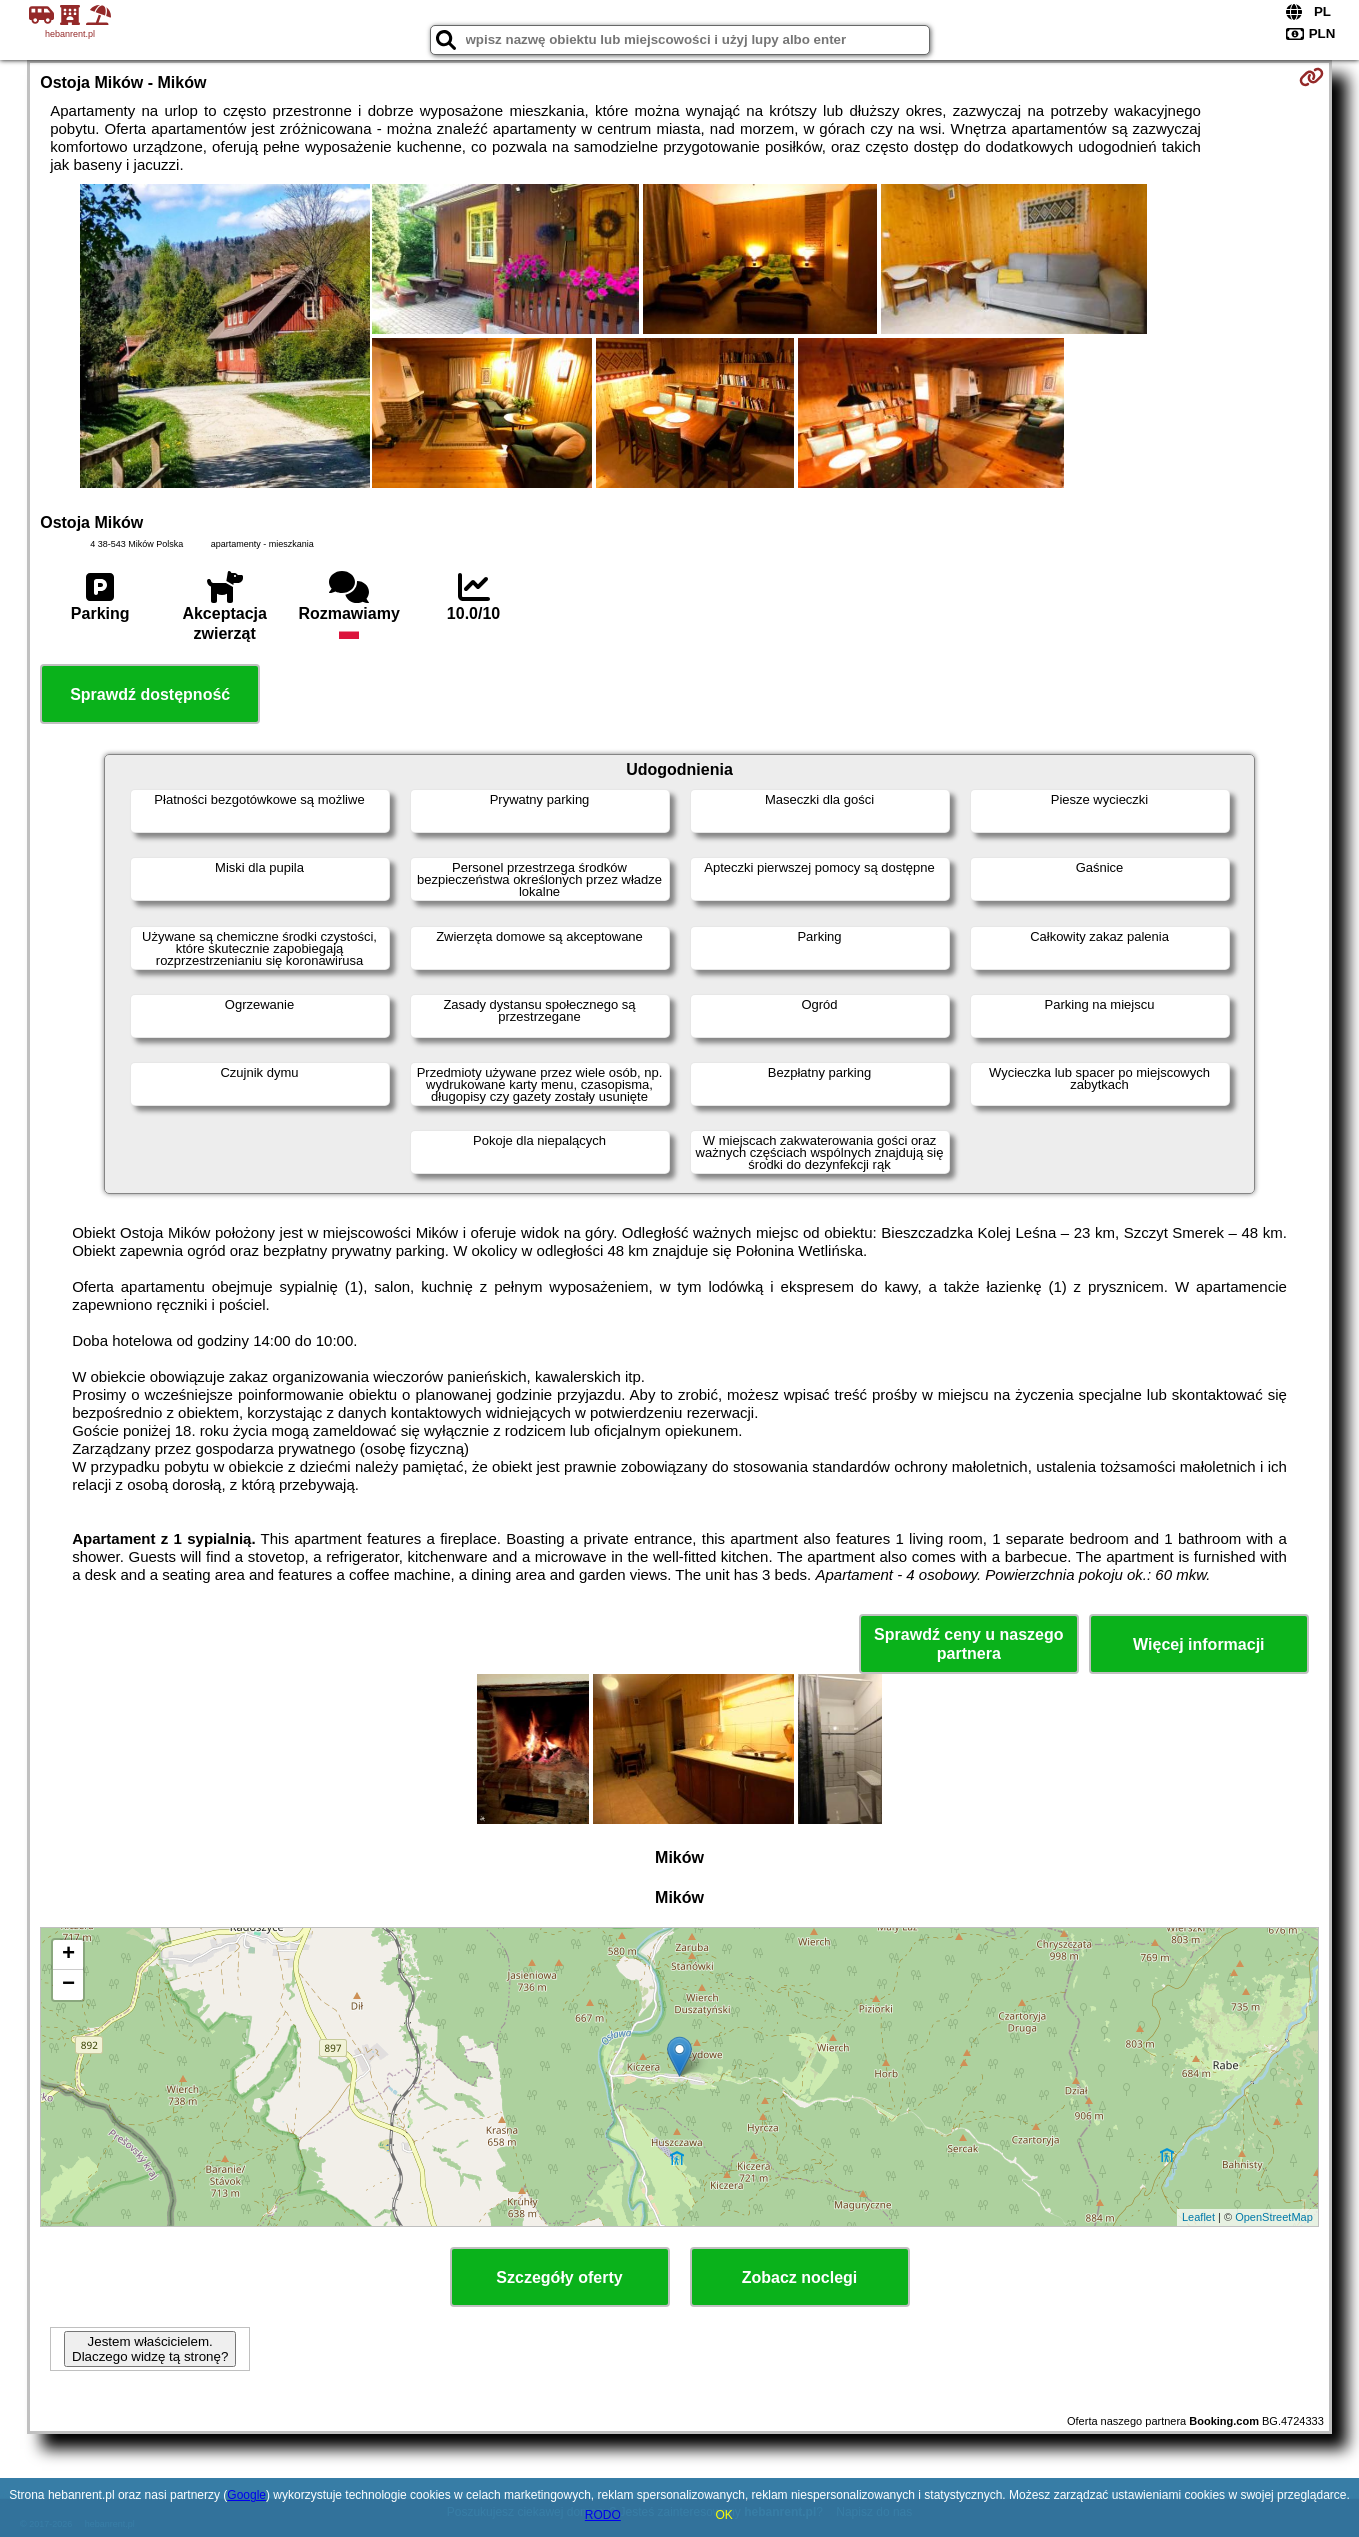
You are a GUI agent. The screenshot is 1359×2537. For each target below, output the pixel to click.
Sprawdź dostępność (150, 694)
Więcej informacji (1198, 1644)
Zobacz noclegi (800, 2277)
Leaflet (1198, 2217)
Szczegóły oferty (559, 2277)
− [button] (68, 1985)
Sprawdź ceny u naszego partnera (968, 1644)
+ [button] (68, 1955)
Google (246, 2495)
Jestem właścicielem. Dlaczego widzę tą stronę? (150, 2349)
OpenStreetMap (1274, 2217)
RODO (603, 2515)
